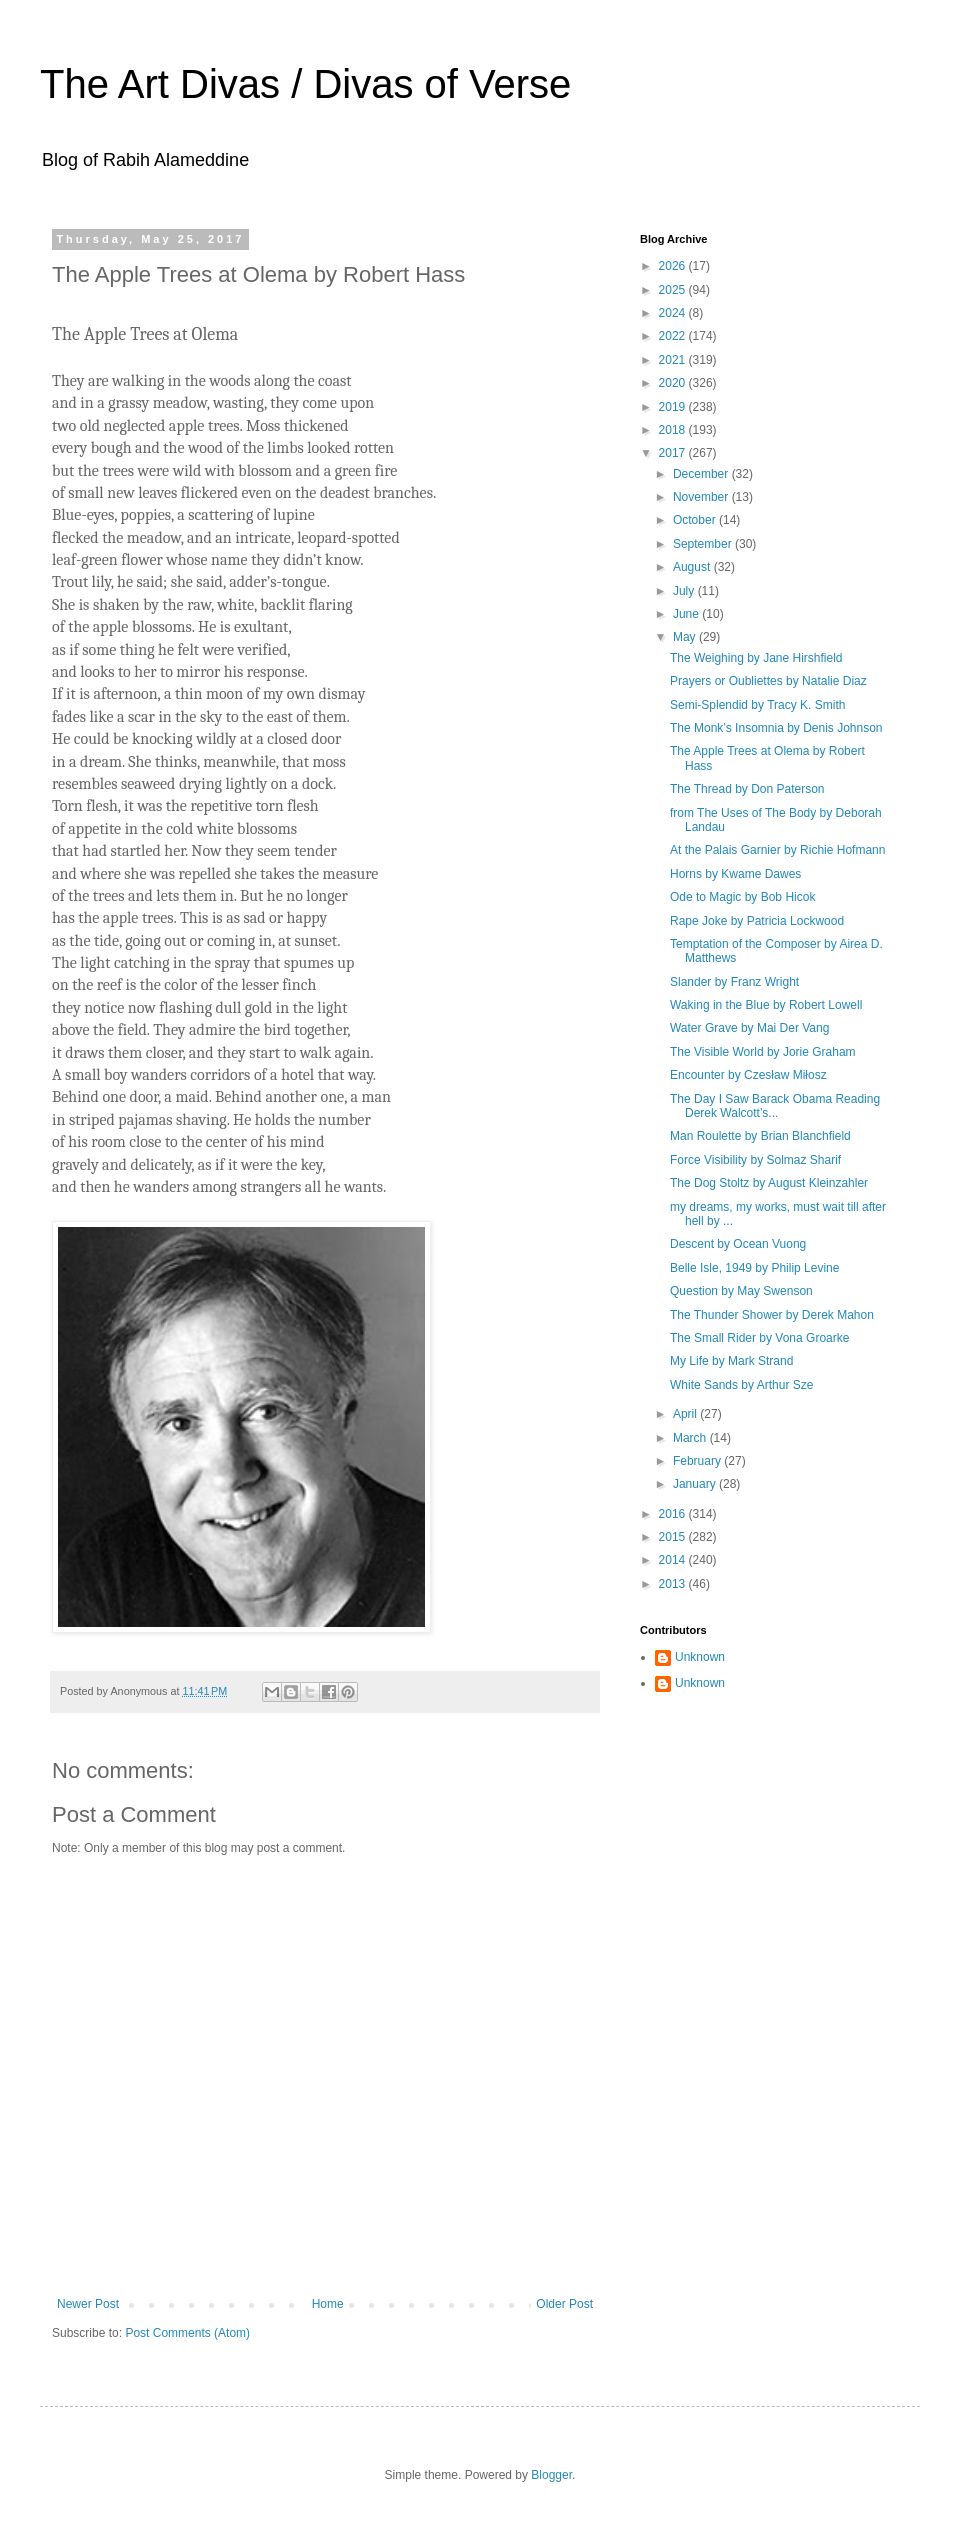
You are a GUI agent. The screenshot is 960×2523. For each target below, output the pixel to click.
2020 (674, 383)
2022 (674, 336)
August (693, 567)
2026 (674, 266)
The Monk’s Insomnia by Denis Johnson (776, 728)
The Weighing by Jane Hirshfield (756, 658)
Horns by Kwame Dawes (735, 874)
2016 (674, 1514)
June (687, 614)
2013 (674, 1584)
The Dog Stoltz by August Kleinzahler (769, 1183)
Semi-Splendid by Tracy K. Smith (757, 705)
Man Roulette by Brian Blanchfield (760, 1136)
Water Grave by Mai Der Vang (749, 1028)
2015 (674, 1537)
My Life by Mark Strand (731, 1361)
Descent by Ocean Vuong (738, 1244)
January (696, 1484)
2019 (674, 407)
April (686, 1414)
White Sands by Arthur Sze (741, 1385)
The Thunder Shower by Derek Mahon (772, 1315)
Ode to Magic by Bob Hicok (742, 897)
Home (328, 2304)
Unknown (700, 1657)
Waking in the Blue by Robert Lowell (766, 1005)
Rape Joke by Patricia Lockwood (757, 921)
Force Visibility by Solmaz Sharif (755, 1160)
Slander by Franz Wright (734, 982)
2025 (674, 290)
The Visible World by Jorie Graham (763, 1052)
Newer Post (88, 2304)
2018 (674, 430)
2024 (674, 313)
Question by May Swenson (741, 1291)
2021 (674, 360)
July (685, 591)
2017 (674, 453)
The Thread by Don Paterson (747, 789)
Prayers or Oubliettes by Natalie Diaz (768, 681)
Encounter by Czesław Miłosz (748, 1075)
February (698, 1461)
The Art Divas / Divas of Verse (305, 84)
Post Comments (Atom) (187, 2333)
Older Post (564, 2304)
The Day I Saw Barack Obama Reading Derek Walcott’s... (775, 1106)
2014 (674, 1560)
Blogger (551, 2475)
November (702, 497)
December (702, 474)
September (704, 544)
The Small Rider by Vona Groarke (759, 1338)
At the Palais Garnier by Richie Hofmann (777, 850)
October (696, 520)
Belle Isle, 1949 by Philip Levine (754, 1268)
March (691, 1438)
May (686, 637)
